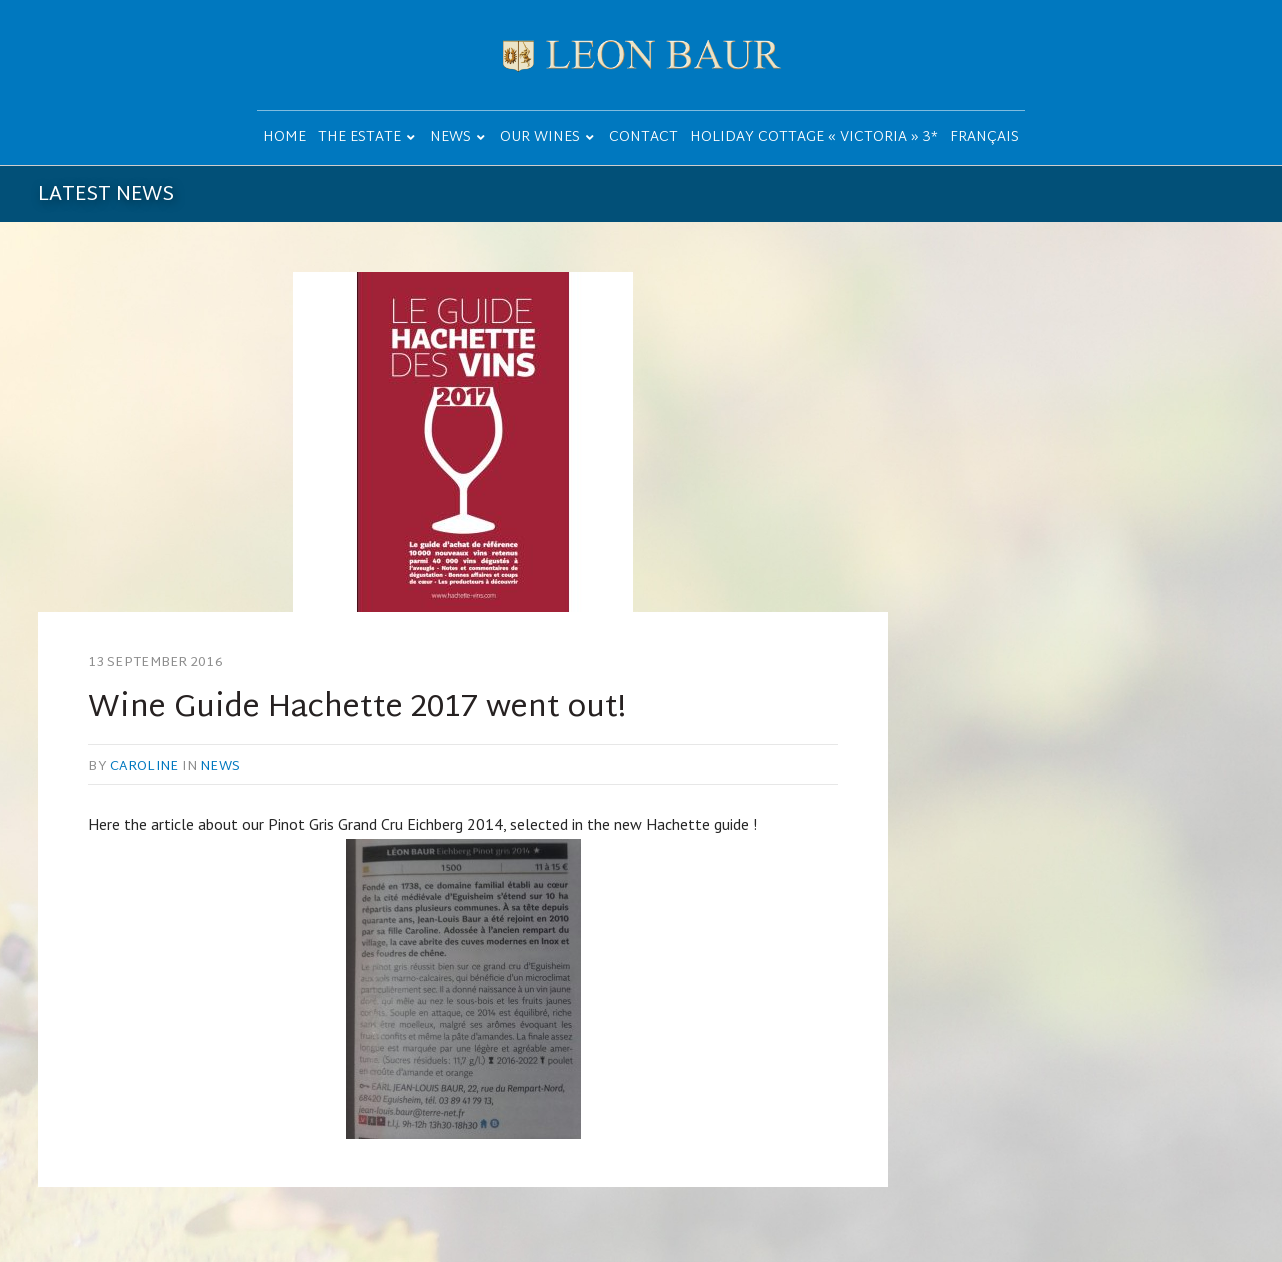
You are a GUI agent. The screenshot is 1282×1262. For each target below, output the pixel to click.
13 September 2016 (155, 663)
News (220, 767)
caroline (144, 767)
